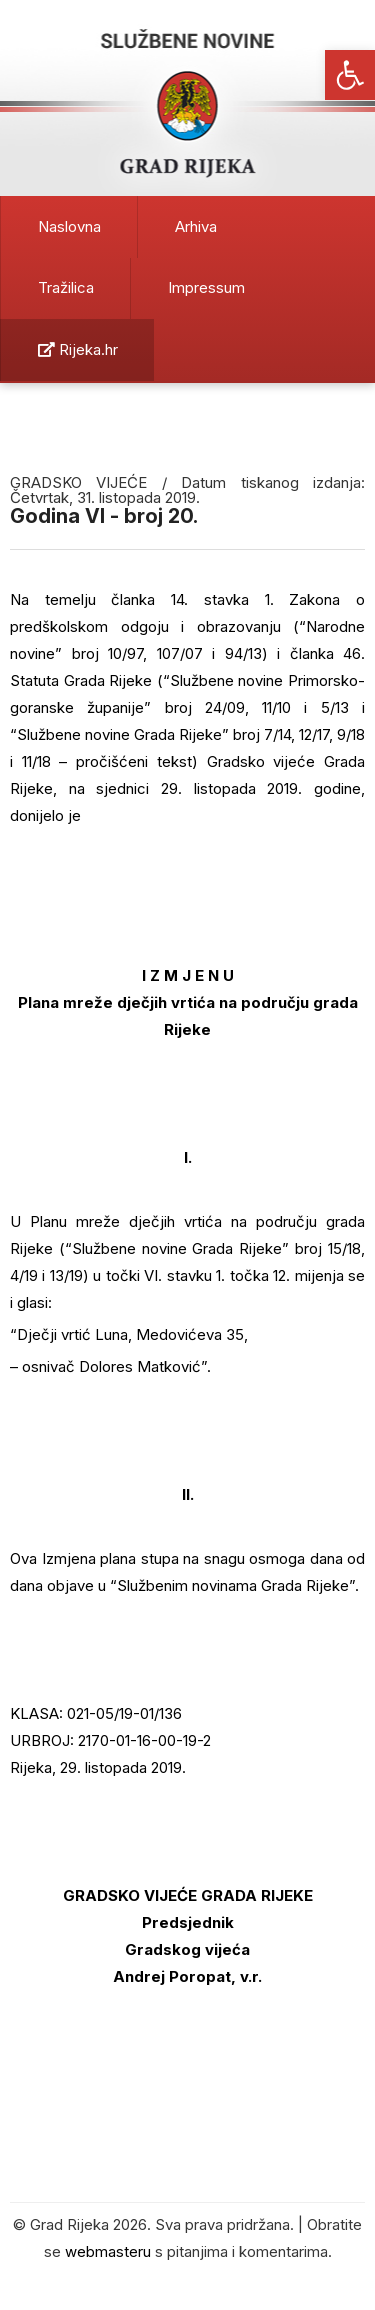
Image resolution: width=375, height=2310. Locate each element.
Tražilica (66, 287)
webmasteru (108, 2251)
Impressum (206, 287)
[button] (350, 75)
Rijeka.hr (78, 349)
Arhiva (196, 226)
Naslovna (69, 226)
